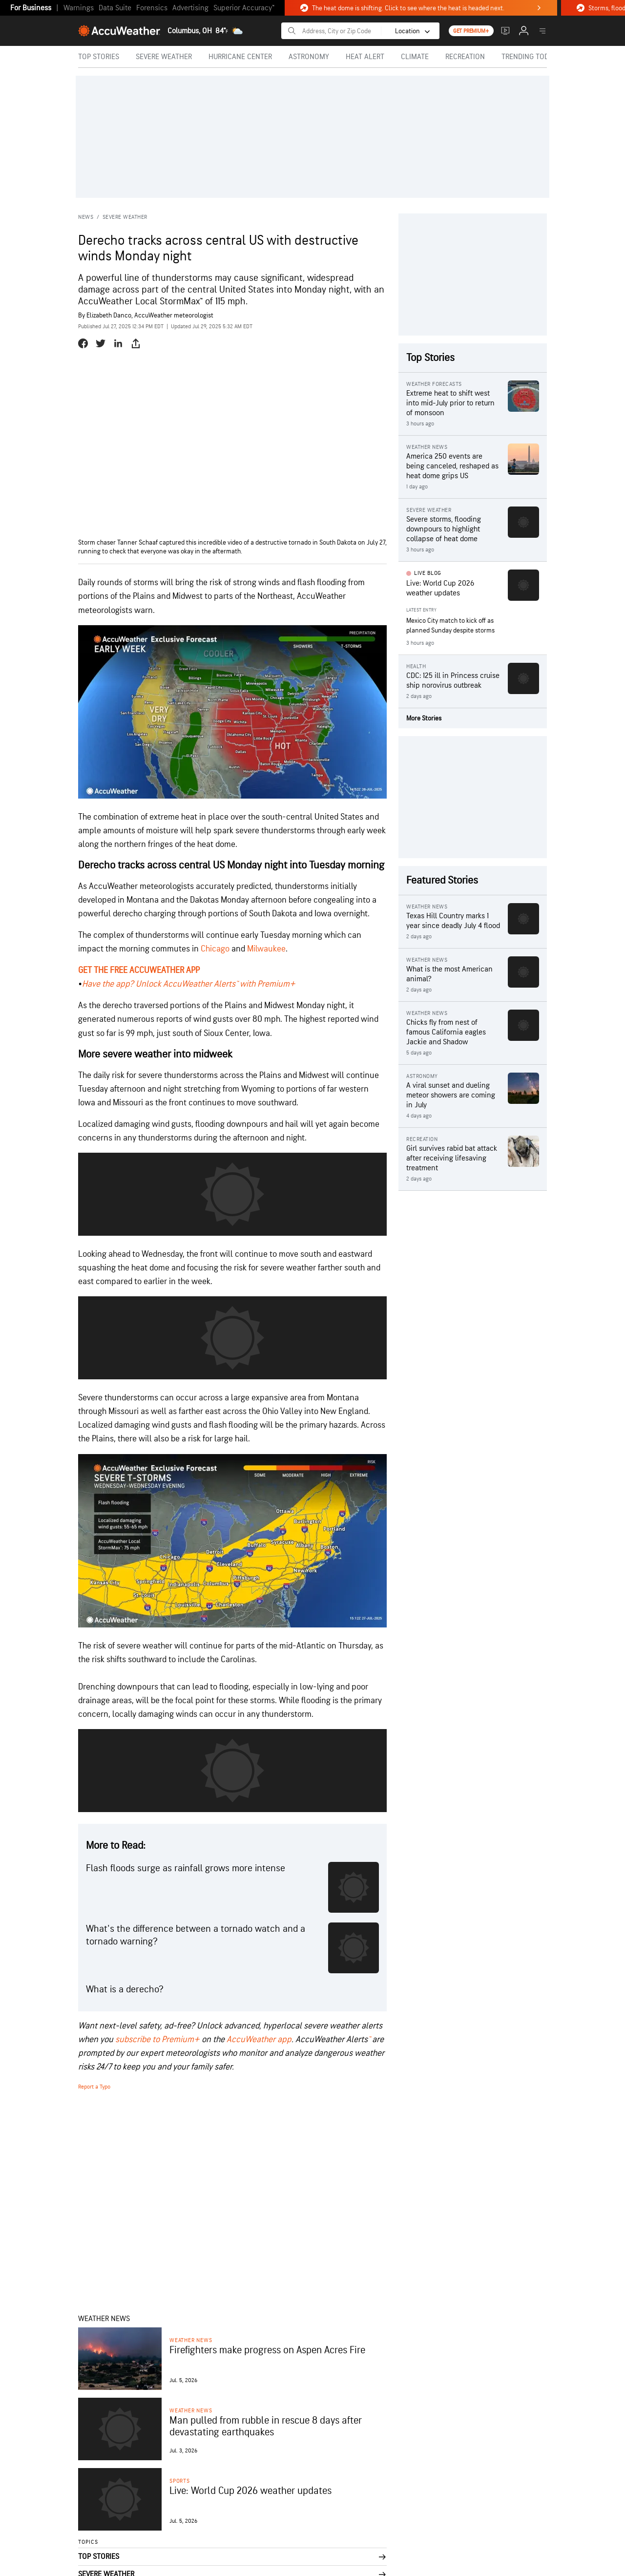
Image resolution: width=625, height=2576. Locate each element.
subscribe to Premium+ (157, 2039)
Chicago (215, 949)
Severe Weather (125, 217)
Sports (179, 2481)
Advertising (190, 8)
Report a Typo (94, 2086)
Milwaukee (266, 949)
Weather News (190, 2340)
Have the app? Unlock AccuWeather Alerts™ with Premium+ (188, 984)
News (85, 217)
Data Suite (115, 8)
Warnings (78, 8)
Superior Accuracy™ (243, 8)
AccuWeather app (259, 2039)
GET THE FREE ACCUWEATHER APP (139, 970)
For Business (30, 8)
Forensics (151, 8)
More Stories (423, 718)
